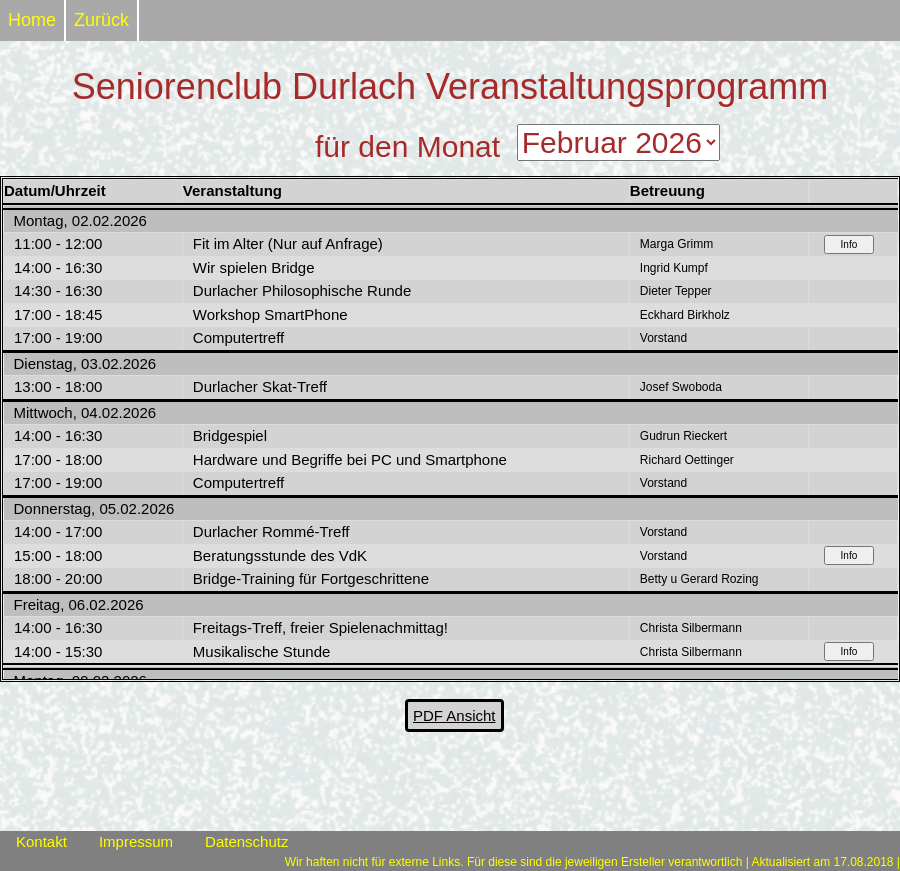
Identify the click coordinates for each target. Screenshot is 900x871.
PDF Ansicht (454, 715)
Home (32, 20)
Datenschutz (246, 841)
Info (849, 244)
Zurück (101, 20)
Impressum (136, 841)
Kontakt (41, 841)
